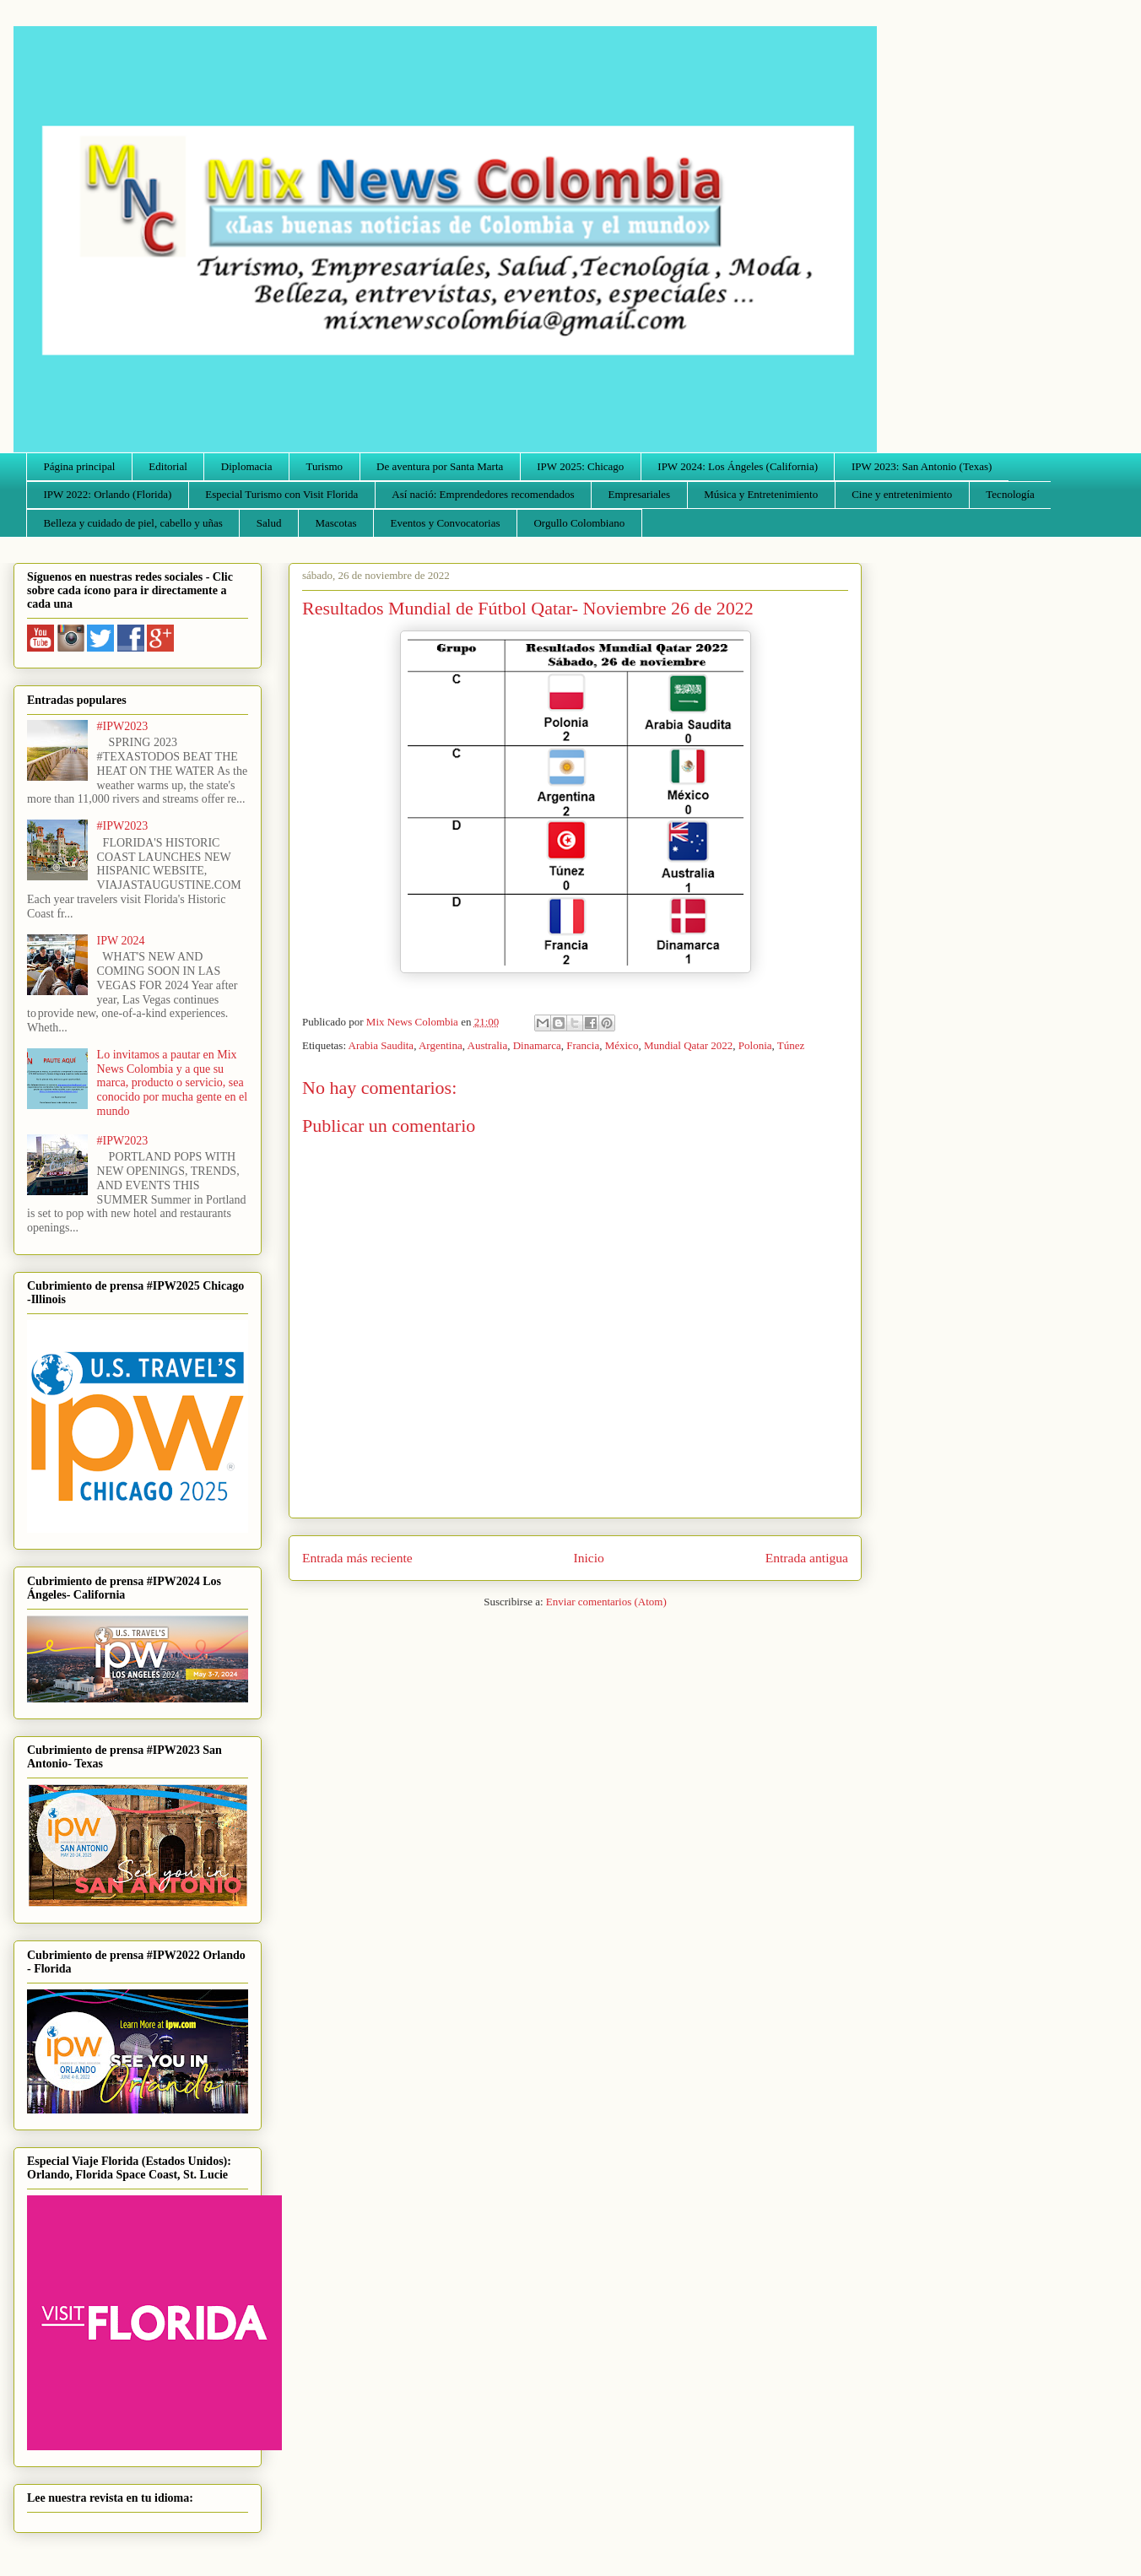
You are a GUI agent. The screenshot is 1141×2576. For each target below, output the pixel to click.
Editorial (168, 466)
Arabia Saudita (381, 1045)
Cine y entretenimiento (902, 494)
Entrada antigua (806, 1557)
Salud (269, 523)
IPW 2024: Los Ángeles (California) (737, 466)
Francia (582, 1045)
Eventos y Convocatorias (445, 523)
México (622, 1045)
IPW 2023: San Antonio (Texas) (922, 466)
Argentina (440, 1045)
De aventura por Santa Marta (439, 466)
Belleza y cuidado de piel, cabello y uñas (133, 523)
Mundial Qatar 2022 (688, 1045)
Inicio (589, 1557)
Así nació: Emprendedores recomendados (483, 494)
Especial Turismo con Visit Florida (281, 494)
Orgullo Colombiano (579, 523)
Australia (488, 1045)
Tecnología (1010, 494)
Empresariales (639, 494)
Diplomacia (247, 466)
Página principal (80, 466)
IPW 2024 (121, 940)
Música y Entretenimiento (761, 494)
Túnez (790, 1045)
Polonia (755, 1045)
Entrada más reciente (357, 1557)
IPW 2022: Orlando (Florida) (108, 494)
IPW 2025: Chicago (580, 466)
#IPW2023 (123, 726)
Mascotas (335, 523)
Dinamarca (537, 1045)
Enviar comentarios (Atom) (606, 1601)
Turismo (324, 466)
